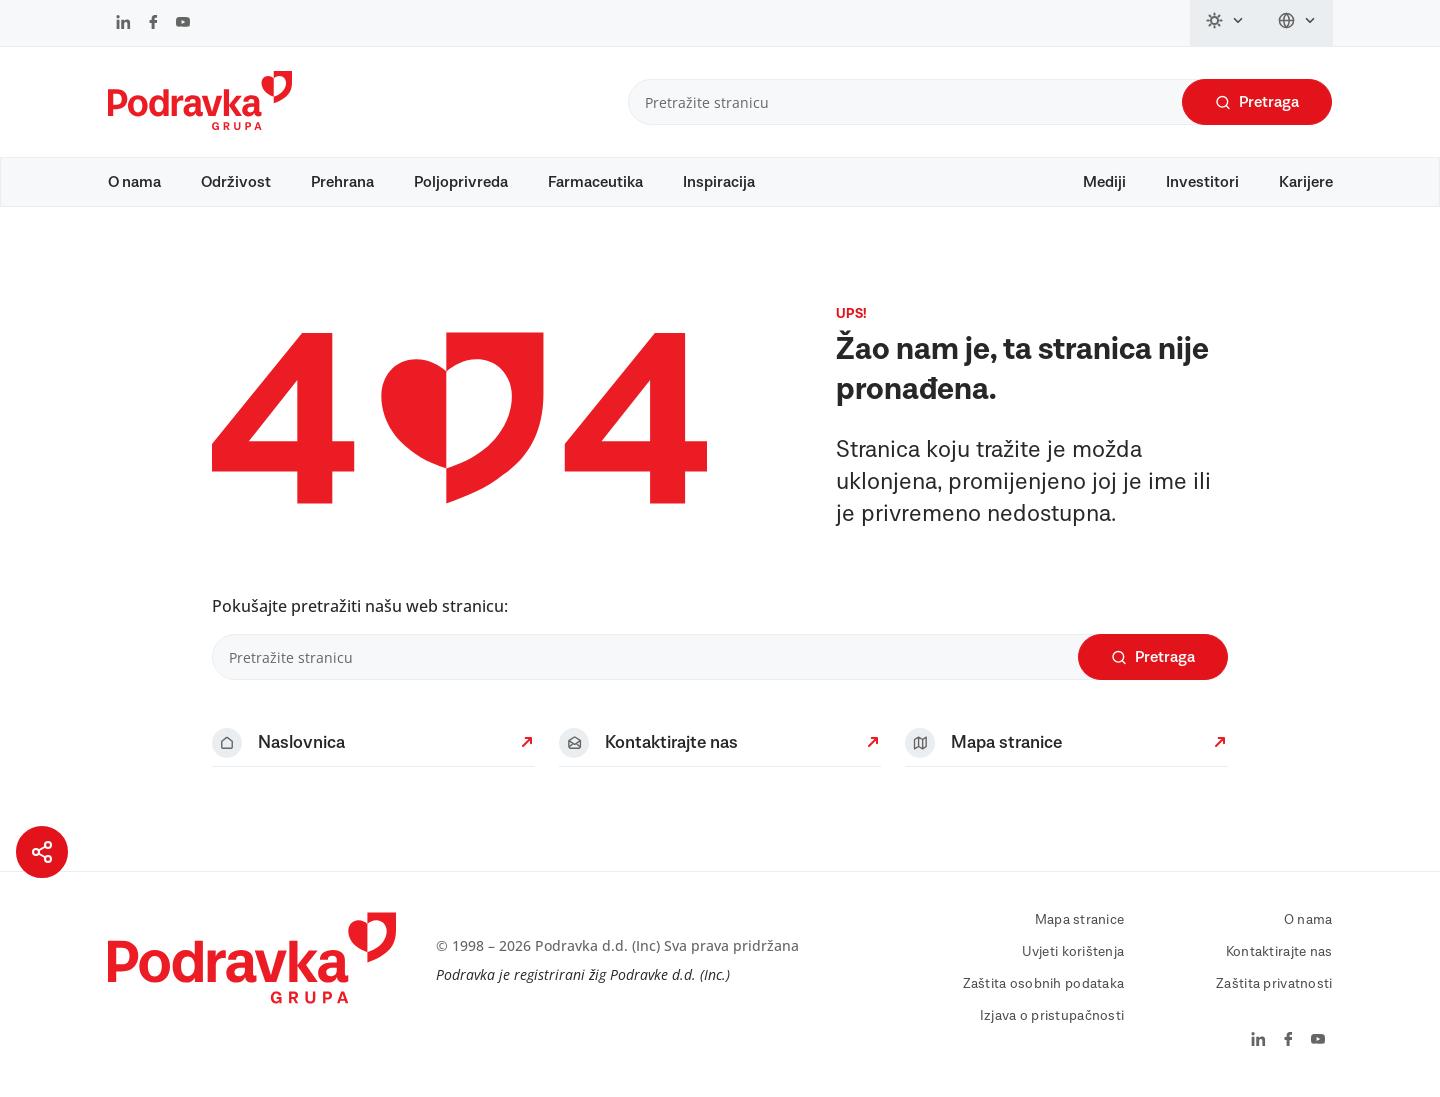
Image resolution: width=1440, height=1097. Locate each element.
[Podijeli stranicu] (42, 852)
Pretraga (1257, 102)
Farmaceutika (595, 182)
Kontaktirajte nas (1279, 952)
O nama (134, 182)
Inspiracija (719, 182)
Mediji (1104, 182)
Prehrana (342, 182)
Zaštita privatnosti (1274, 984)
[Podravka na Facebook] (153, 24)
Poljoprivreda (461, 182)
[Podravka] (200, 125)
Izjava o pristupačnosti (1052, 1016)
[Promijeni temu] (1226, 23)
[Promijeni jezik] (1297, 23)
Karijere (1306, 182)
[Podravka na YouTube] (183, 24)
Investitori (1202, 182)
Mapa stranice (1080, 920)
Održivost (236, 182)
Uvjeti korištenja (1073, 952)
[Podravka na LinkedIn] (123, 24)
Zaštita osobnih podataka (1044, 984)
